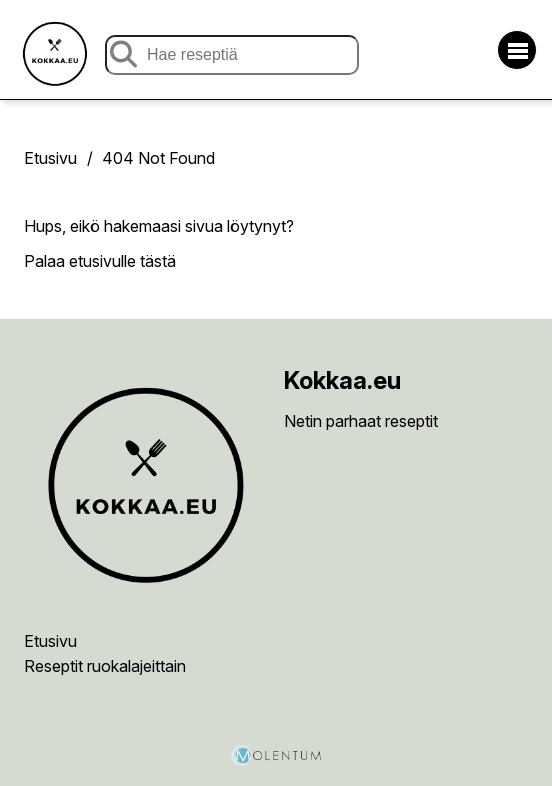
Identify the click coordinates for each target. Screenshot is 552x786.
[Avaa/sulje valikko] (517, 50)
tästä (158, 261)
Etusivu (50, 158)
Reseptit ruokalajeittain (105, 666)
